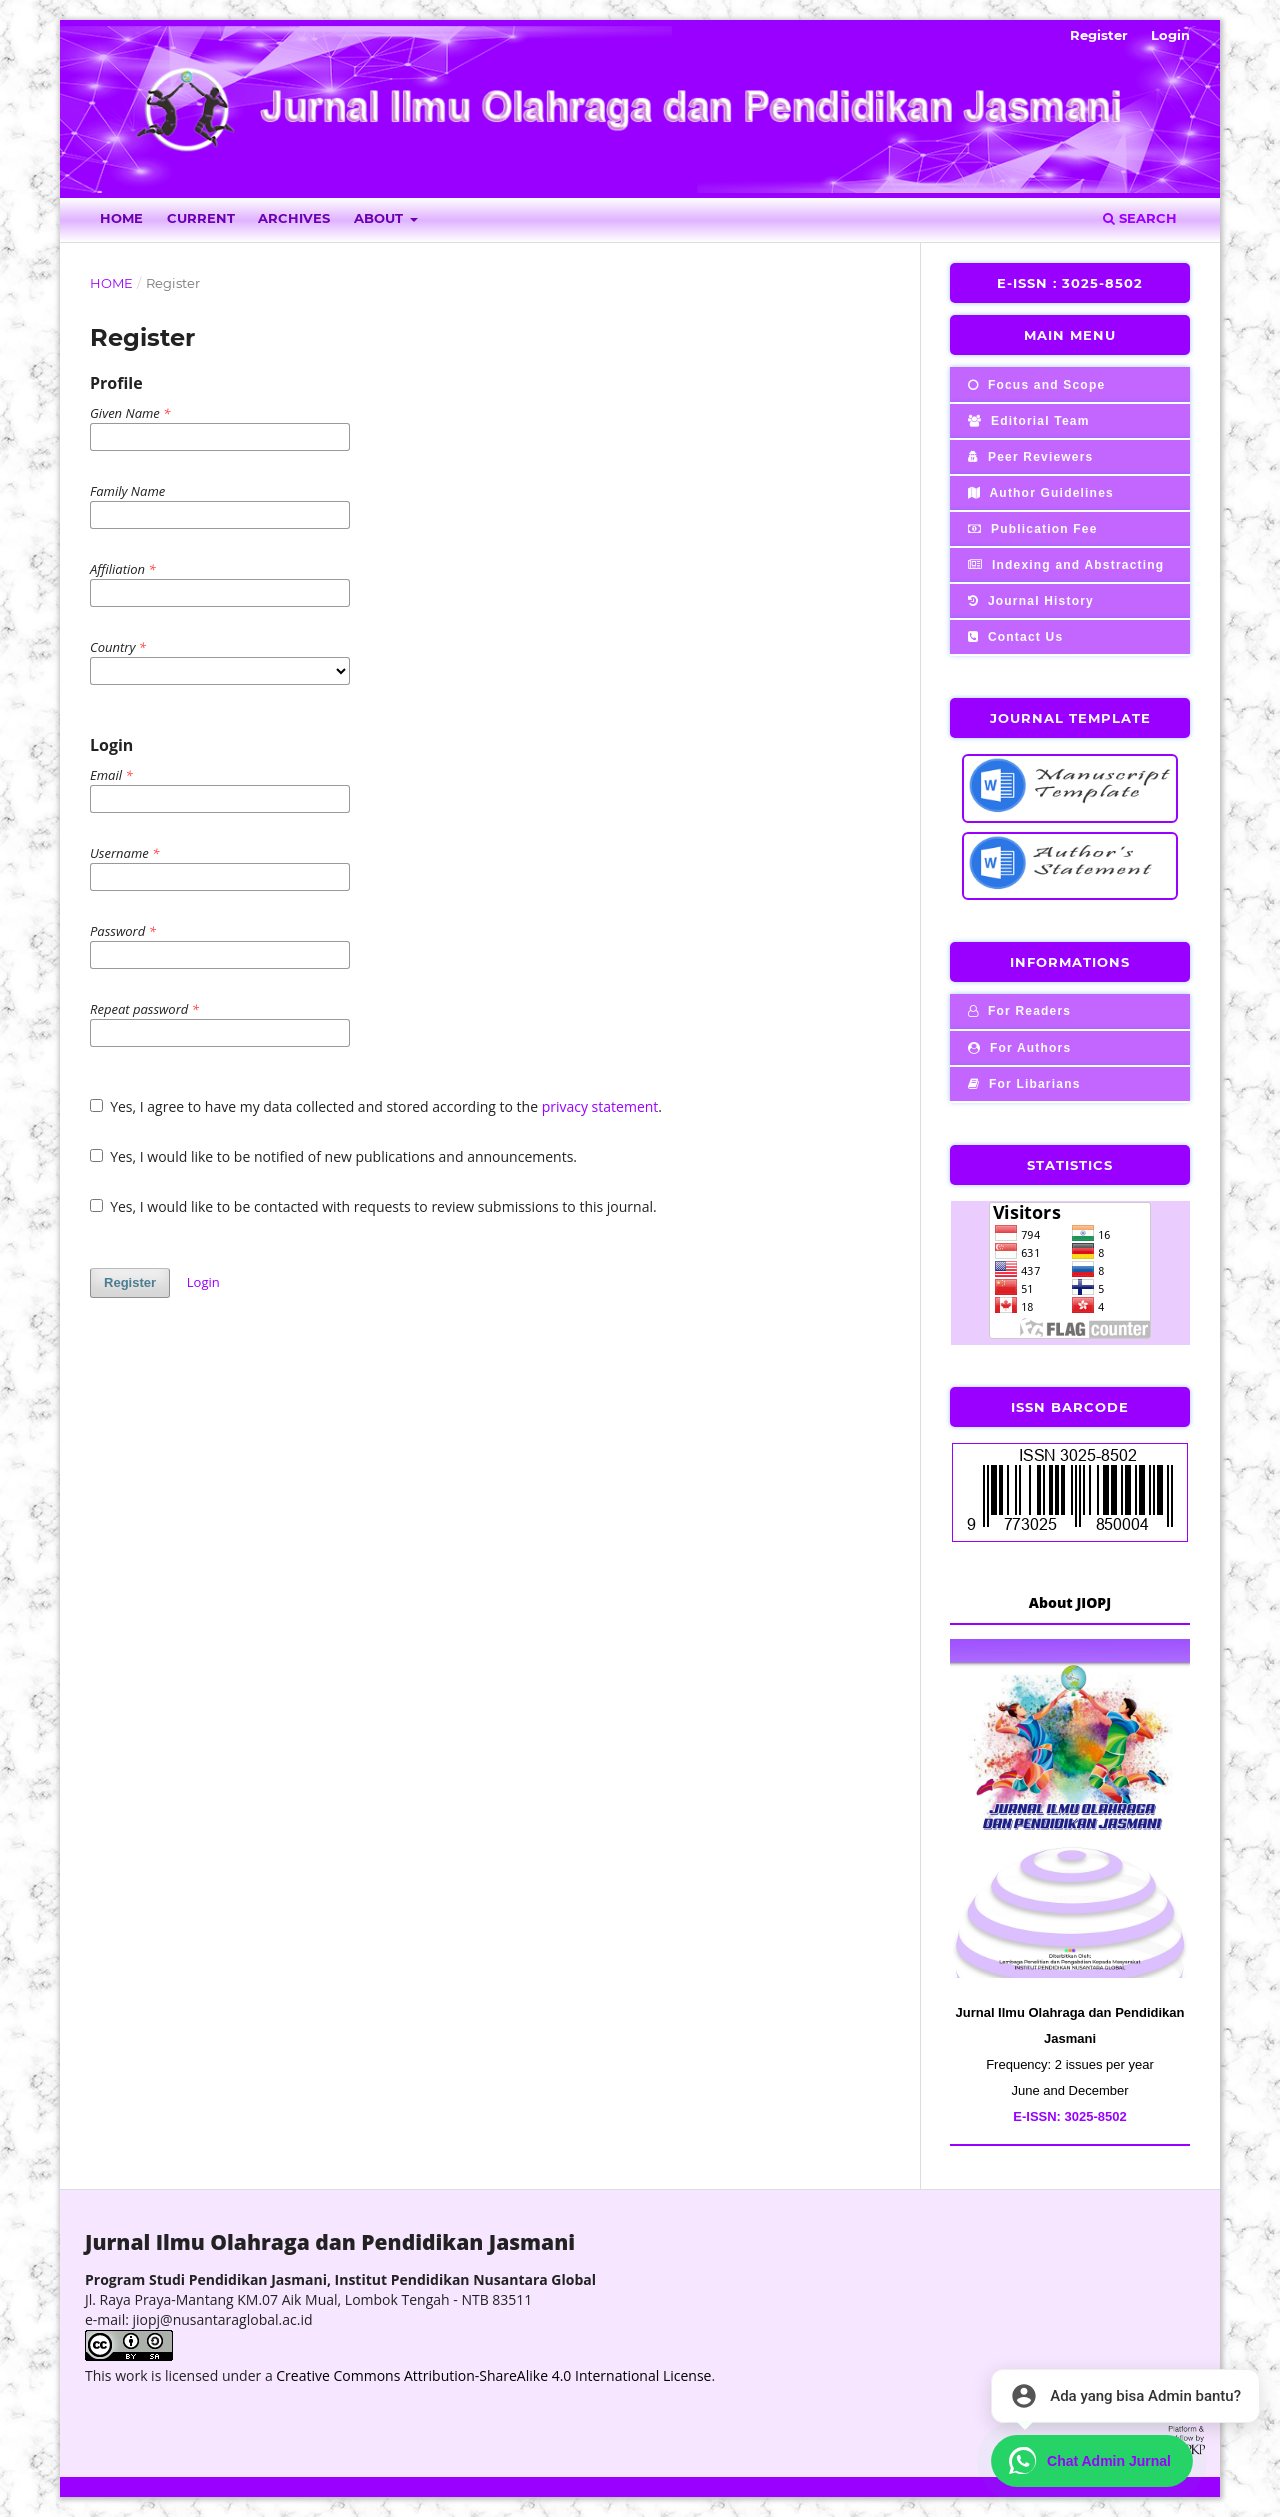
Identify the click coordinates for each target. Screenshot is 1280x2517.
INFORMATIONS (1070, 962)
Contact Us (1013, 637)
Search (1140, 218)
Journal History (1029, 601)
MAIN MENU (1070, 335)
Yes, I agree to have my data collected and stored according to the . (376, 1106)
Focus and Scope (1034, 385)
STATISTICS (1070, 1165)
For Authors (1017, 1048)
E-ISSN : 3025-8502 (1070, 283)
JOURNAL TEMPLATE (1070, 718)
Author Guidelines (1039, 493)
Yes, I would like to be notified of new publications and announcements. (333, 1156)
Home (121, 218)
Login (1170, 35)
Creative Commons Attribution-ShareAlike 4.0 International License (493, 2375)
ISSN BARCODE (1070, 1407)
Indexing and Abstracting (1064, 565)
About (380, 218)
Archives (294, 218)
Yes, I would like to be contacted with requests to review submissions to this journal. (373, 1206)
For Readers (1017, 1011)
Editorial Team (1027, 421)
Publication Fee (1031, 529)
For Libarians (1022, 1084)
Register (1099, 35)
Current (201, 218)
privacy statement (600, 1106)
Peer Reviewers (1028, 457)
